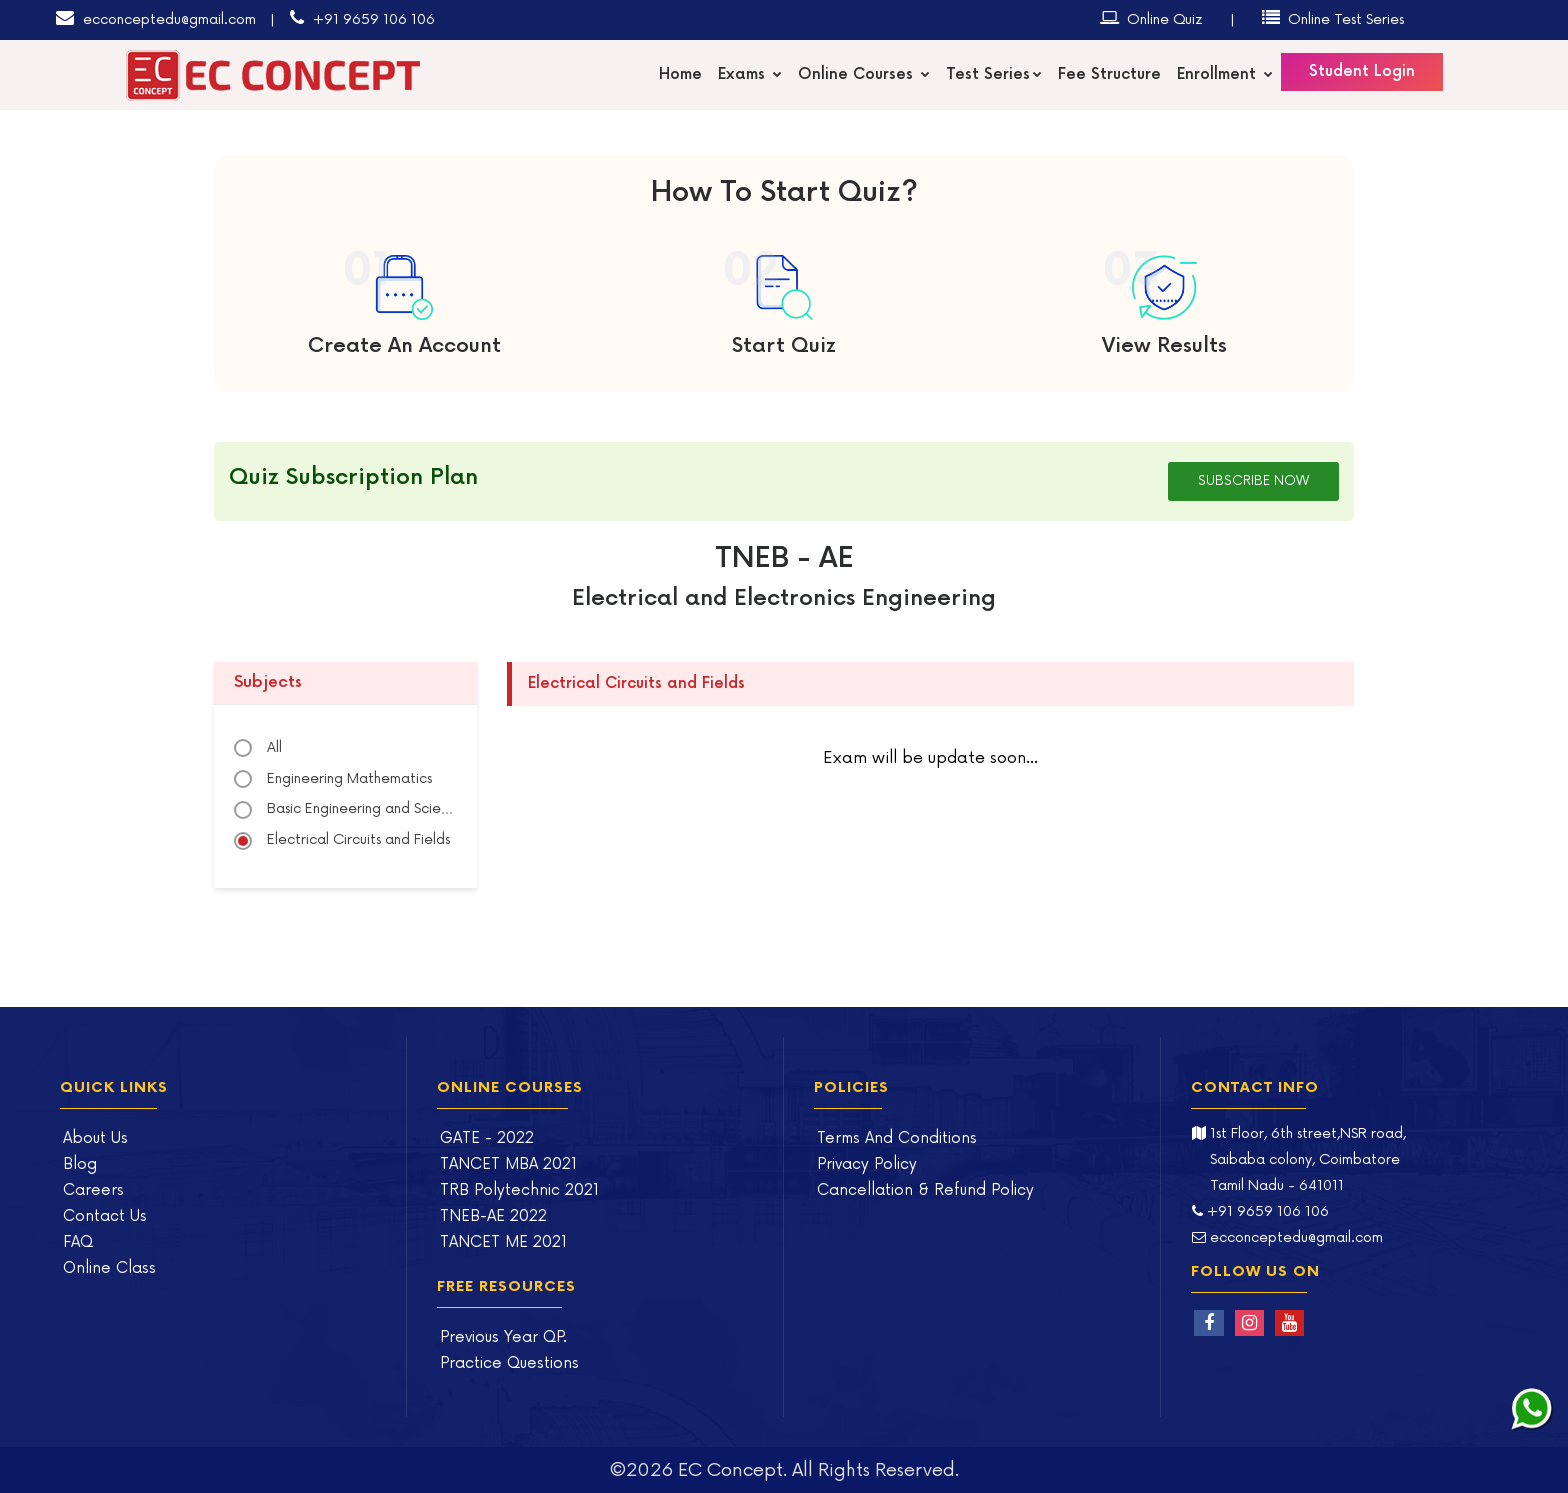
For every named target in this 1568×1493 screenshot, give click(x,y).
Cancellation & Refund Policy (925, 1190)
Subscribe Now (1253, 481)
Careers (93, 1190)
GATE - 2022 (487, 1138)
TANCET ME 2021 (503, 1242)
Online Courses (864, 74)
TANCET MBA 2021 (508, 1164)
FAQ (78, 1242)
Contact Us (105, 1216)
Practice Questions (509, 1363)
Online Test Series (1333, 18)
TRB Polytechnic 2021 (519, 1190)
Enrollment (1225, 74)
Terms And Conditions (897, 1138)
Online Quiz (1151, 18)
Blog (80, 1164)
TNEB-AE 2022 (493, 1216)
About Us (95, 1138)
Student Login (1362, 71)
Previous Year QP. (503, 1337)
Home (680, 74)
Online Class (109, 1268)
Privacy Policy (867, 1164)
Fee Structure (1109, 74)
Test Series (994, 74)
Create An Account (404, 346)
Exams (750, 74)
